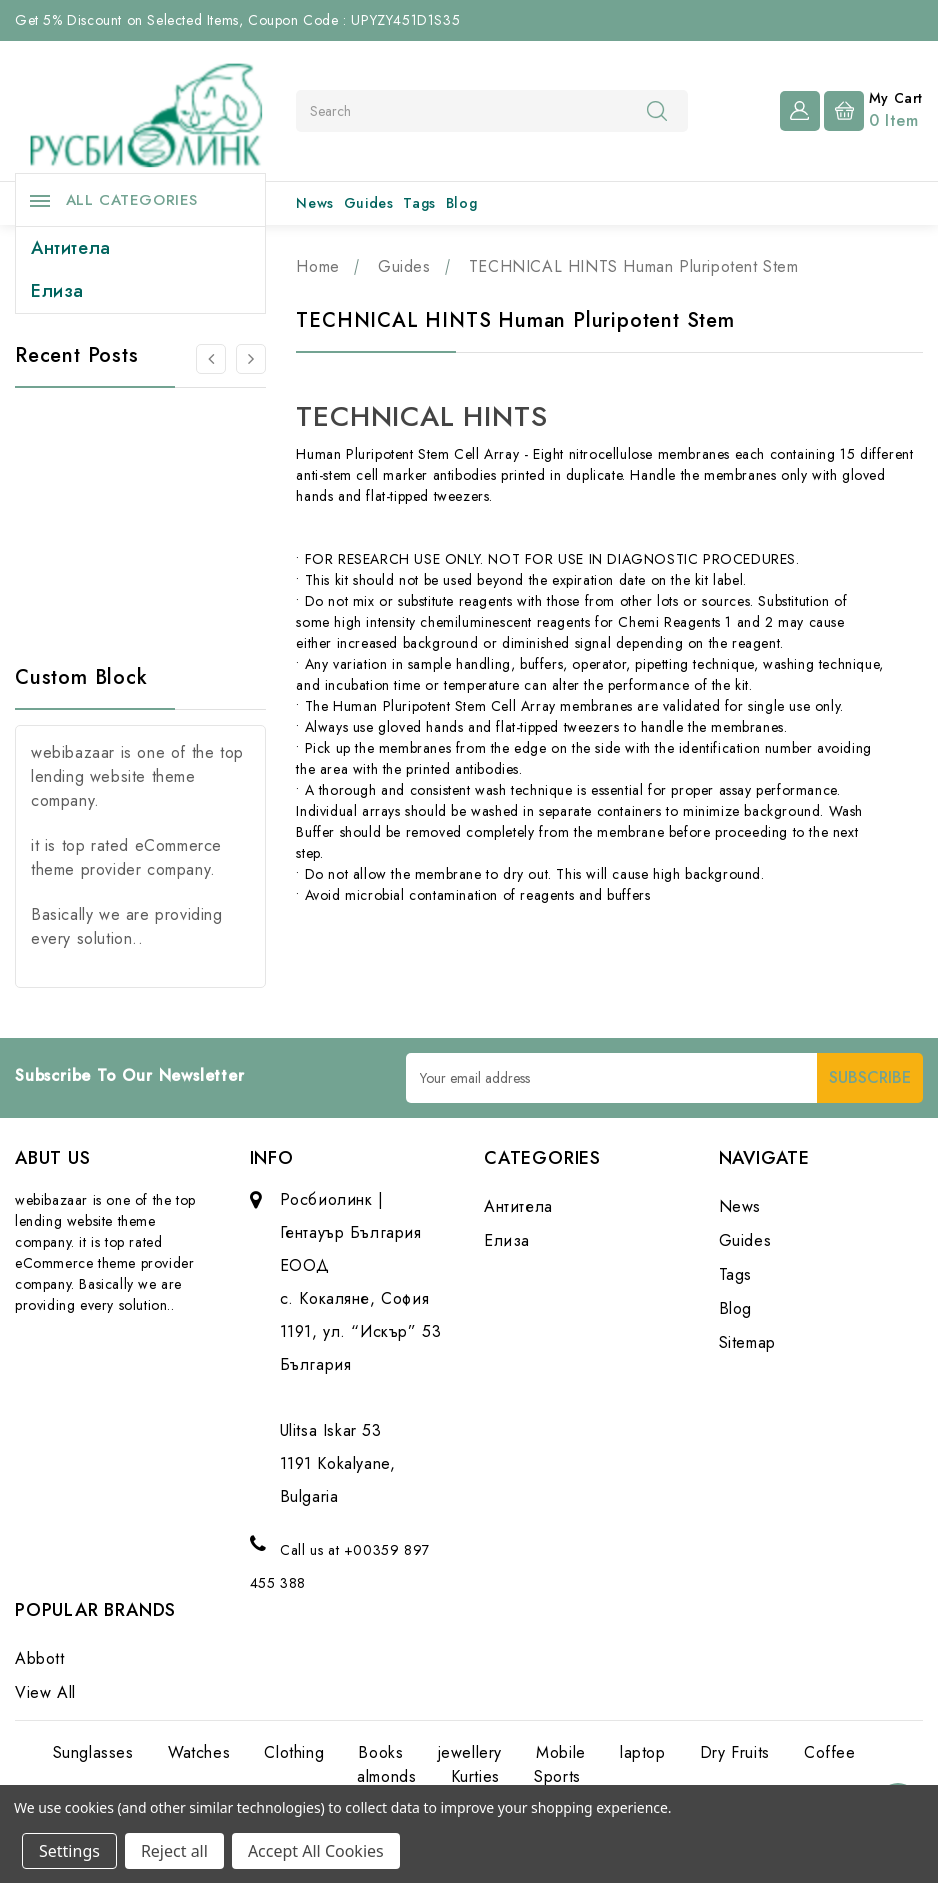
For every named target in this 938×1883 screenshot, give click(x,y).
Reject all (174, 1851)
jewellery (470, 1752)
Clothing (294, 1752)
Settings (69, 1851)
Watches (199, 1752)
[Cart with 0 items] (873, 109)
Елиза (57, 291)
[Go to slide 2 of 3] (251, 359)
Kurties (475, 1776)
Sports (557, 1776)
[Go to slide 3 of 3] (211, 359)
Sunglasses (93, 1752)
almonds (386, 1776)
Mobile (561, 1752)
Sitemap (747, 1342)
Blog (461, 203)
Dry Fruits (735, 1752)
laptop (643, 1752)
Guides (369, 203)
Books (380, 1752)
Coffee (830, 1752)
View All (45, 1692)
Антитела (71, 248)
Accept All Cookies (316, 1851)
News (314, 203)
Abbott (40, 1658)
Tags (419, 203)
